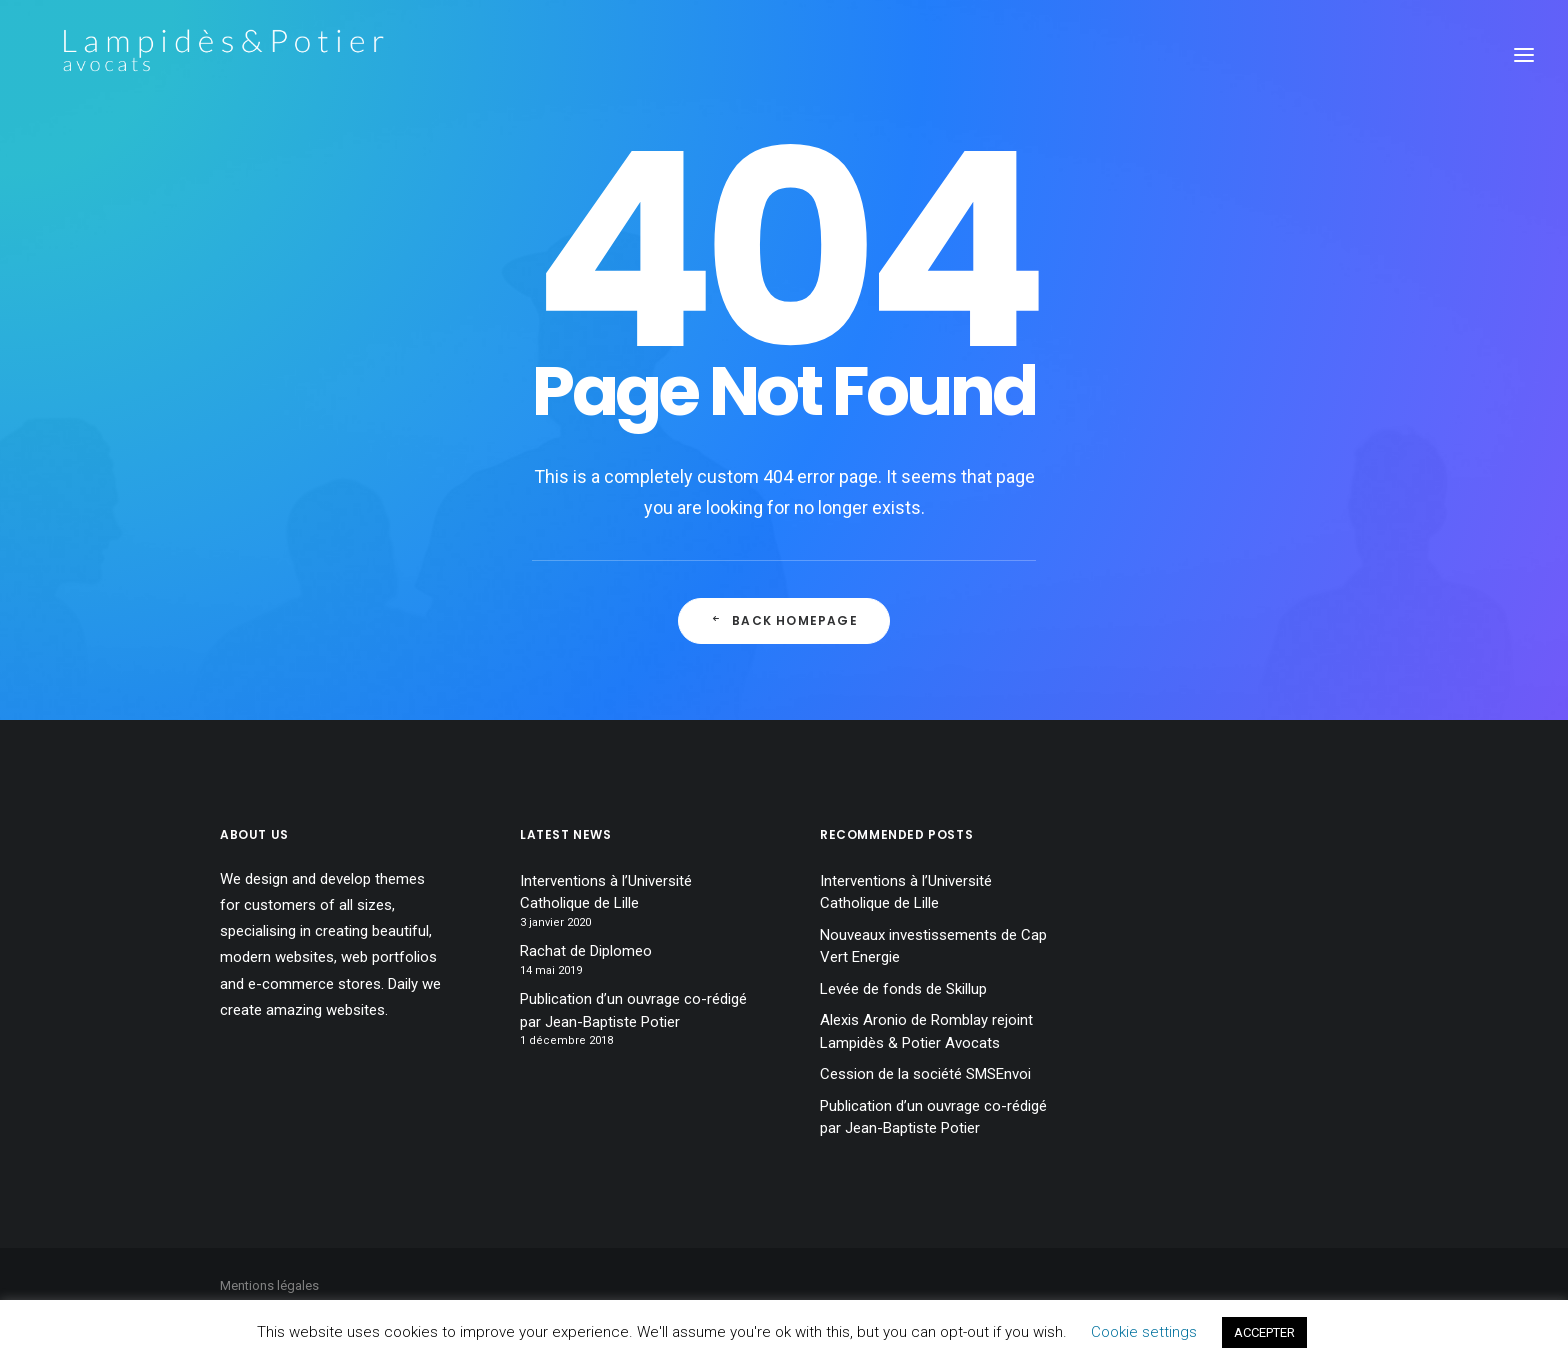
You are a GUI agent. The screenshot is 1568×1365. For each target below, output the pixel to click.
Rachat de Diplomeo (586, 951)
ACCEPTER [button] (1264, 1332)
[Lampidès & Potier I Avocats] (195, 54)
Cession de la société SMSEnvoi (925, 1074)
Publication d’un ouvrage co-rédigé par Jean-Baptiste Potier (633, 1010)
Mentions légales (269, 1285)
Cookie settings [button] (1144, 1332)
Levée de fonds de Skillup (903, 989)
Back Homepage (784, 620)
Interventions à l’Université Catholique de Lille (606, 892)
